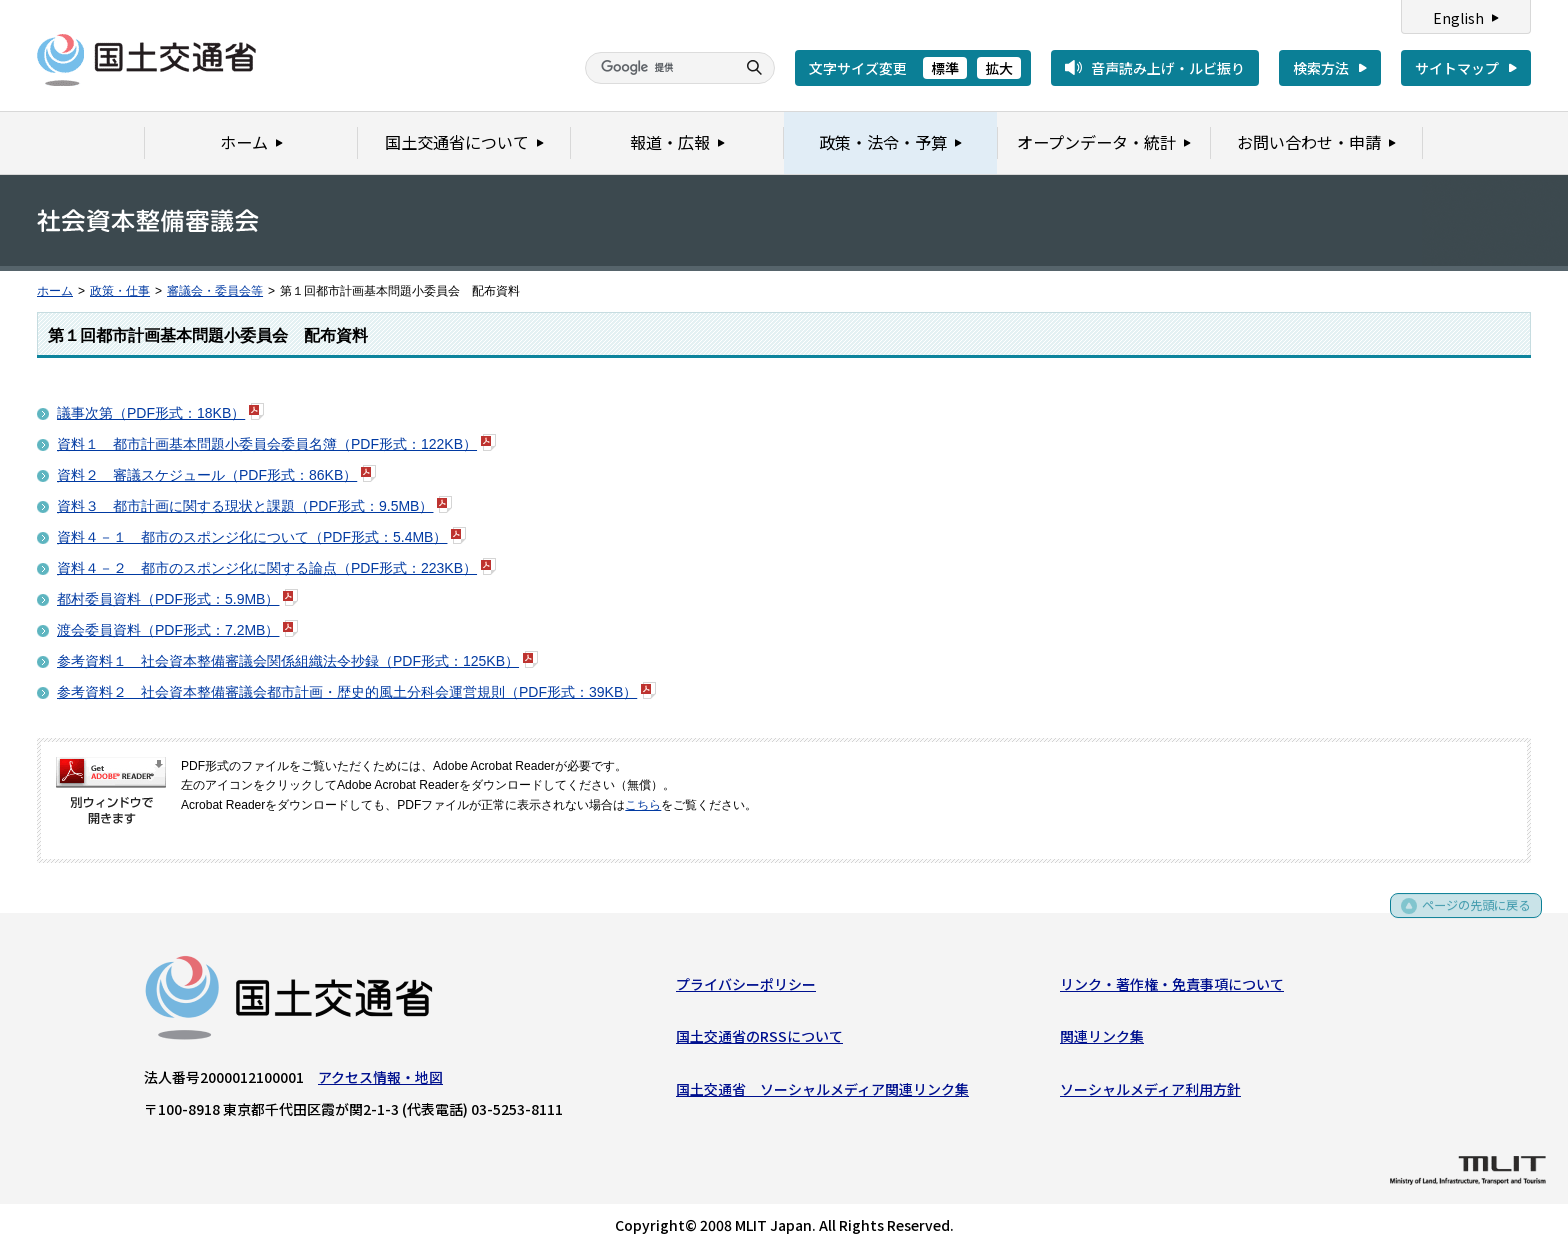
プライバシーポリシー (746, 988)
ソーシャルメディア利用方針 (1150, 1093)
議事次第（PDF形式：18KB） (151, 413)
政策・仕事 (120, 291)
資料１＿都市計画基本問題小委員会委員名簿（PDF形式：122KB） (267, 444)
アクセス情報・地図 (380, 1081)
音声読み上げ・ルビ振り (1168, 68)
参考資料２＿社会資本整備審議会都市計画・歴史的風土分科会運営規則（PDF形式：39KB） (347, 692)
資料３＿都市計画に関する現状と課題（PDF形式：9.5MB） (245, 506)
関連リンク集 (1102, 1040)
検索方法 (1321, 68)
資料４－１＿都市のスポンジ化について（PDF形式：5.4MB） (252, 537)
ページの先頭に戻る (1469, 916)
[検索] (658, 68)
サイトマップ (1457, 68)
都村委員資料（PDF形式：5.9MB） (168, 599)
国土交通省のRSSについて (759, 1040)
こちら (643, 805)
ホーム (55, 291)
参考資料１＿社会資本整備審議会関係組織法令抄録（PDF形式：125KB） (288, 661)
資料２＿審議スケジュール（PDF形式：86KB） (207, 475)
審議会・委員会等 (215, 291)
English (1458, 18)
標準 (945, 68)
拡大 (999, 68)
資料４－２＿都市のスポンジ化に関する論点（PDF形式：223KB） (267, 568)
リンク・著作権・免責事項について (1172, 988)
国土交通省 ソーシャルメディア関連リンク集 (822, 1093)
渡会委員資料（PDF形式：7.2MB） (168, 630)
